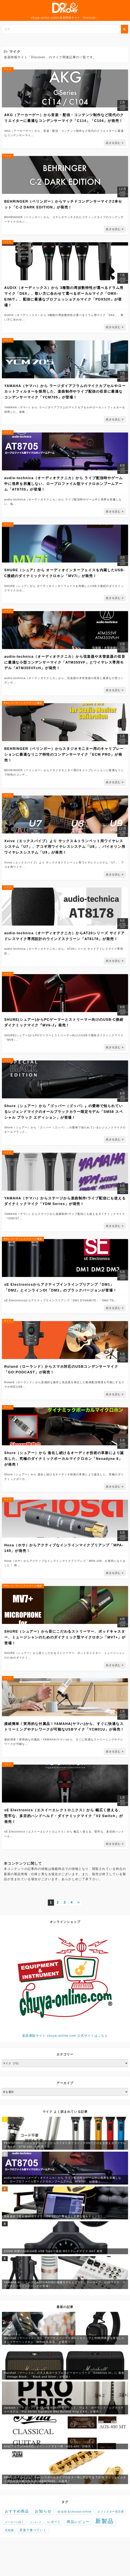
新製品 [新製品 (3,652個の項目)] (104, 2521)
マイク (8, 69)
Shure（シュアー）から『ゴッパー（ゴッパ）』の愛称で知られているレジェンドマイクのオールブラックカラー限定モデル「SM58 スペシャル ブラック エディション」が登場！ (63, 1111)
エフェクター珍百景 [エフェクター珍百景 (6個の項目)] (110, 2511)
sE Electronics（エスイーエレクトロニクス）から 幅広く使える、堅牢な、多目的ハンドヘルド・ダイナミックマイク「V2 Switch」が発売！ (63, 1815)
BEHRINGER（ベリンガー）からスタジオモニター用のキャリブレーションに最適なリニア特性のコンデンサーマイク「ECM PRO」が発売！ (64, 754)
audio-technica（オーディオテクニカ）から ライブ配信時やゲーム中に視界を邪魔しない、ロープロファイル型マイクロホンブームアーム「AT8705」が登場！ (63, 483)
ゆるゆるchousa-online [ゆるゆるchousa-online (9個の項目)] (74, 2511)
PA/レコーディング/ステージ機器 (23, 703)
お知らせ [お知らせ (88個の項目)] (43, 2511)
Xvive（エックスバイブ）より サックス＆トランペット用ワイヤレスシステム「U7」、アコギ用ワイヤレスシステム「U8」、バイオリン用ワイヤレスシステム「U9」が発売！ (64, 846)
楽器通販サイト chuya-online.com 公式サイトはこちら (64, 1982)
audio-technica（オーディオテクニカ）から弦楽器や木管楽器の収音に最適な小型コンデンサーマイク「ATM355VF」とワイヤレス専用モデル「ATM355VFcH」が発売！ (64, 662)
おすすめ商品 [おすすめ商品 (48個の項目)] (17, 2511)
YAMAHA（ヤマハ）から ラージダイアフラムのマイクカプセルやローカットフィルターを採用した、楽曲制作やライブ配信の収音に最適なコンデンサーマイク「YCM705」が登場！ (65, 391)
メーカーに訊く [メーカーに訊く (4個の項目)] (14, 2522)
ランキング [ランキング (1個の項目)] (35, 2522)
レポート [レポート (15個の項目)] (54, 2522)
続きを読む (115, 142)
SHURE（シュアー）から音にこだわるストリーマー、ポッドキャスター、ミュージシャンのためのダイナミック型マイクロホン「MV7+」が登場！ (65, 1637)
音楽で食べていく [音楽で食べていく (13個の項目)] (32, 2530)
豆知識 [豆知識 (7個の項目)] (9, 2530)
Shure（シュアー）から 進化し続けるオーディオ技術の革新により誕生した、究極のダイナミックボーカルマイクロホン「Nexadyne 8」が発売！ (64, 1458)
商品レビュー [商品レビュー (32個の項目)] (78, 2522)
